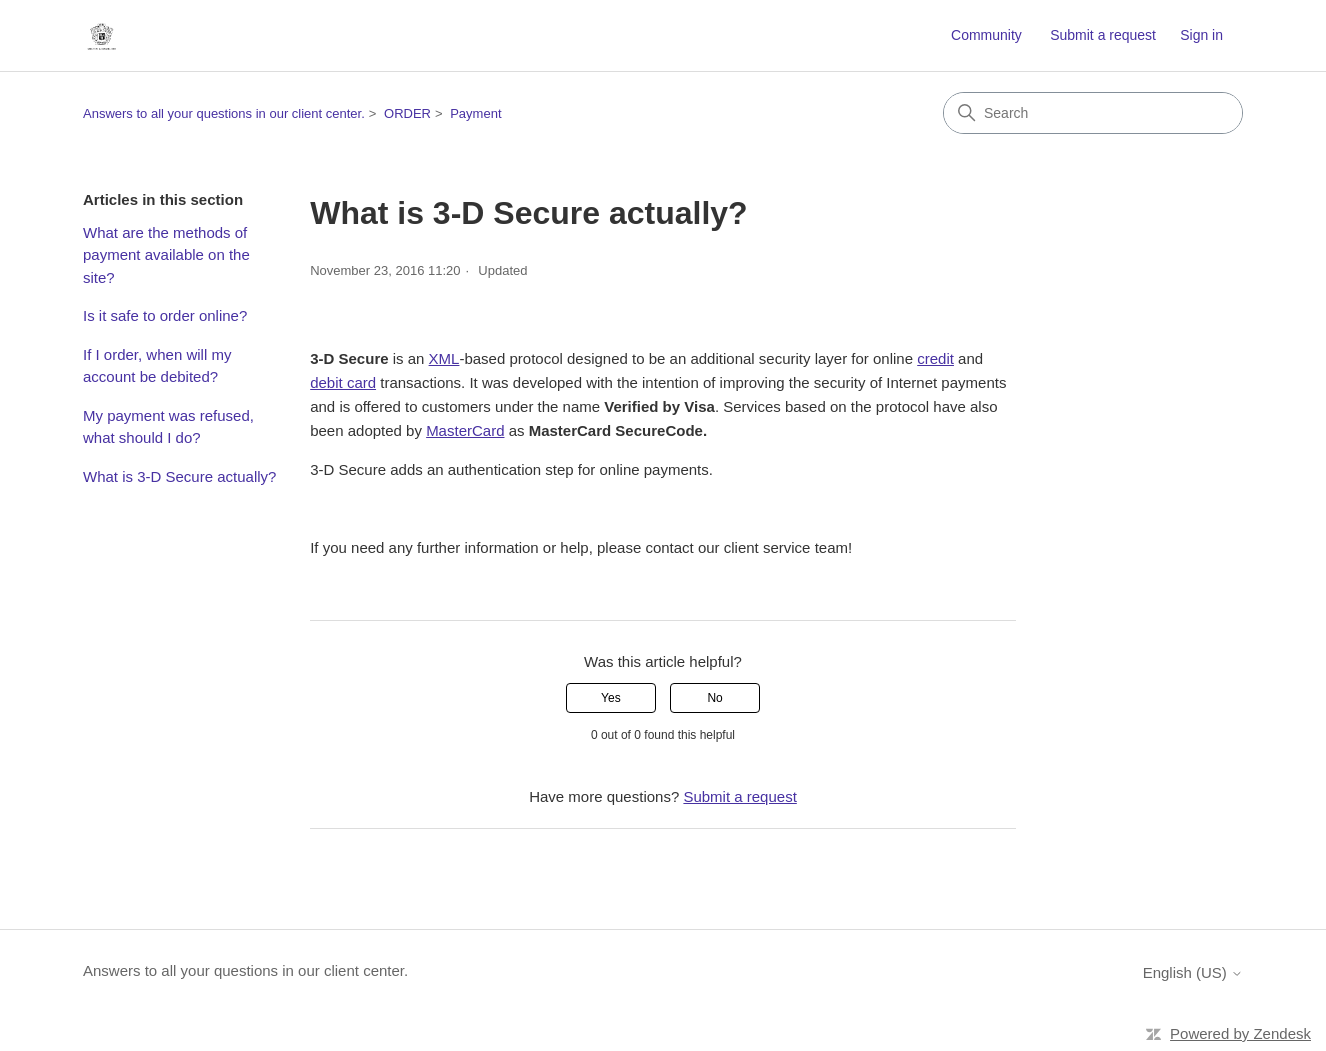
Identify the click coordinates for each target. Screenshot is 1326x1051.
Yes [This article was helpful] (611, 698)
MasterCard (465, 430)
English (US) (1193, 972)
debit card (343, 382)
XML (444, 358)
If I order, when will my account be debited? (157, 366)
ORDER (407, 113)
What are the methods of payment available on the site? (166, 255)
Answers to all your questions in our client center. (224, 113)
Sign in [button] (1201, 35)
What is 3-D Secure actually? (179, 476)
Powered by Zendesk (1240, 1033)
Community (986, 35)
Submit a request (1103, 35)
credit (935, 358)
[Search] (1093, 113)
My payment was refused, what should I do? (168, 427)
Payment (475, 113)
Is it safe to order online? (165, 315)
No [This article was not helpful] (714, 698)
